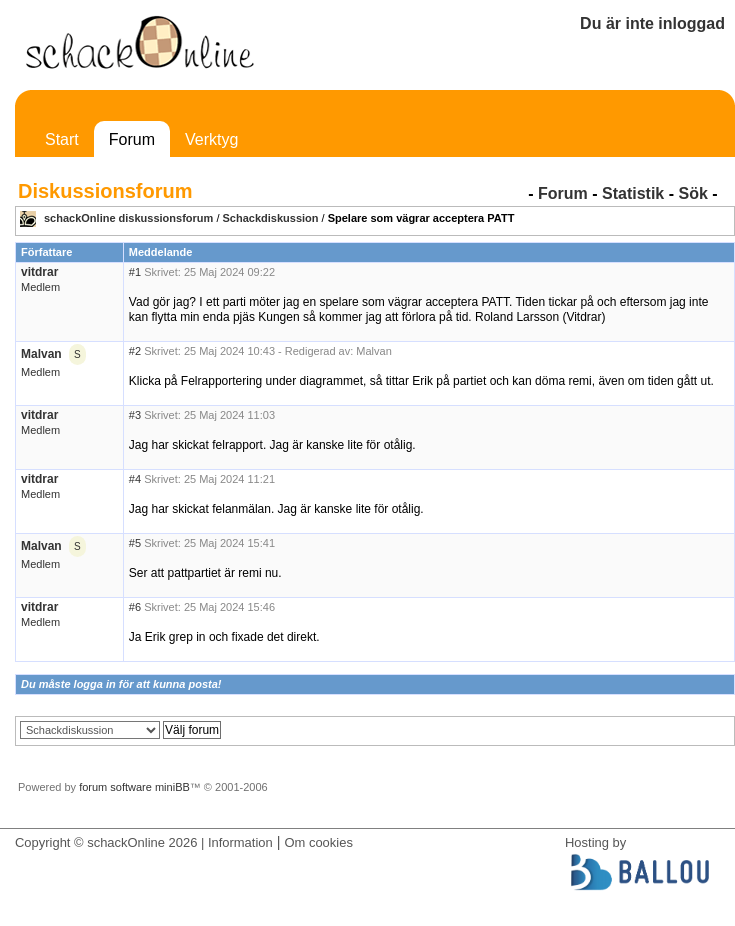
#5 (135, 543)
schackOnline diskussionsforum (128, 218)
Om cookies (318, 842)
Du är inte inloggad (652, 23)
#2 (135, 351)
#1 (135, 272)
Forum (132, 139)
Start (62, 139)
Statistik (633, 193)
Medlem (40, 287)
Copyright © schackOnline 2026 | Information (144, 842)
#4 (135, 479)
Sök (692, 193)
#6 (135, 607)
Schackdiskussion (271, 218)
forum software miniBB (134, 787)
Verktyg (211, 139)
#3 (135, 415)
